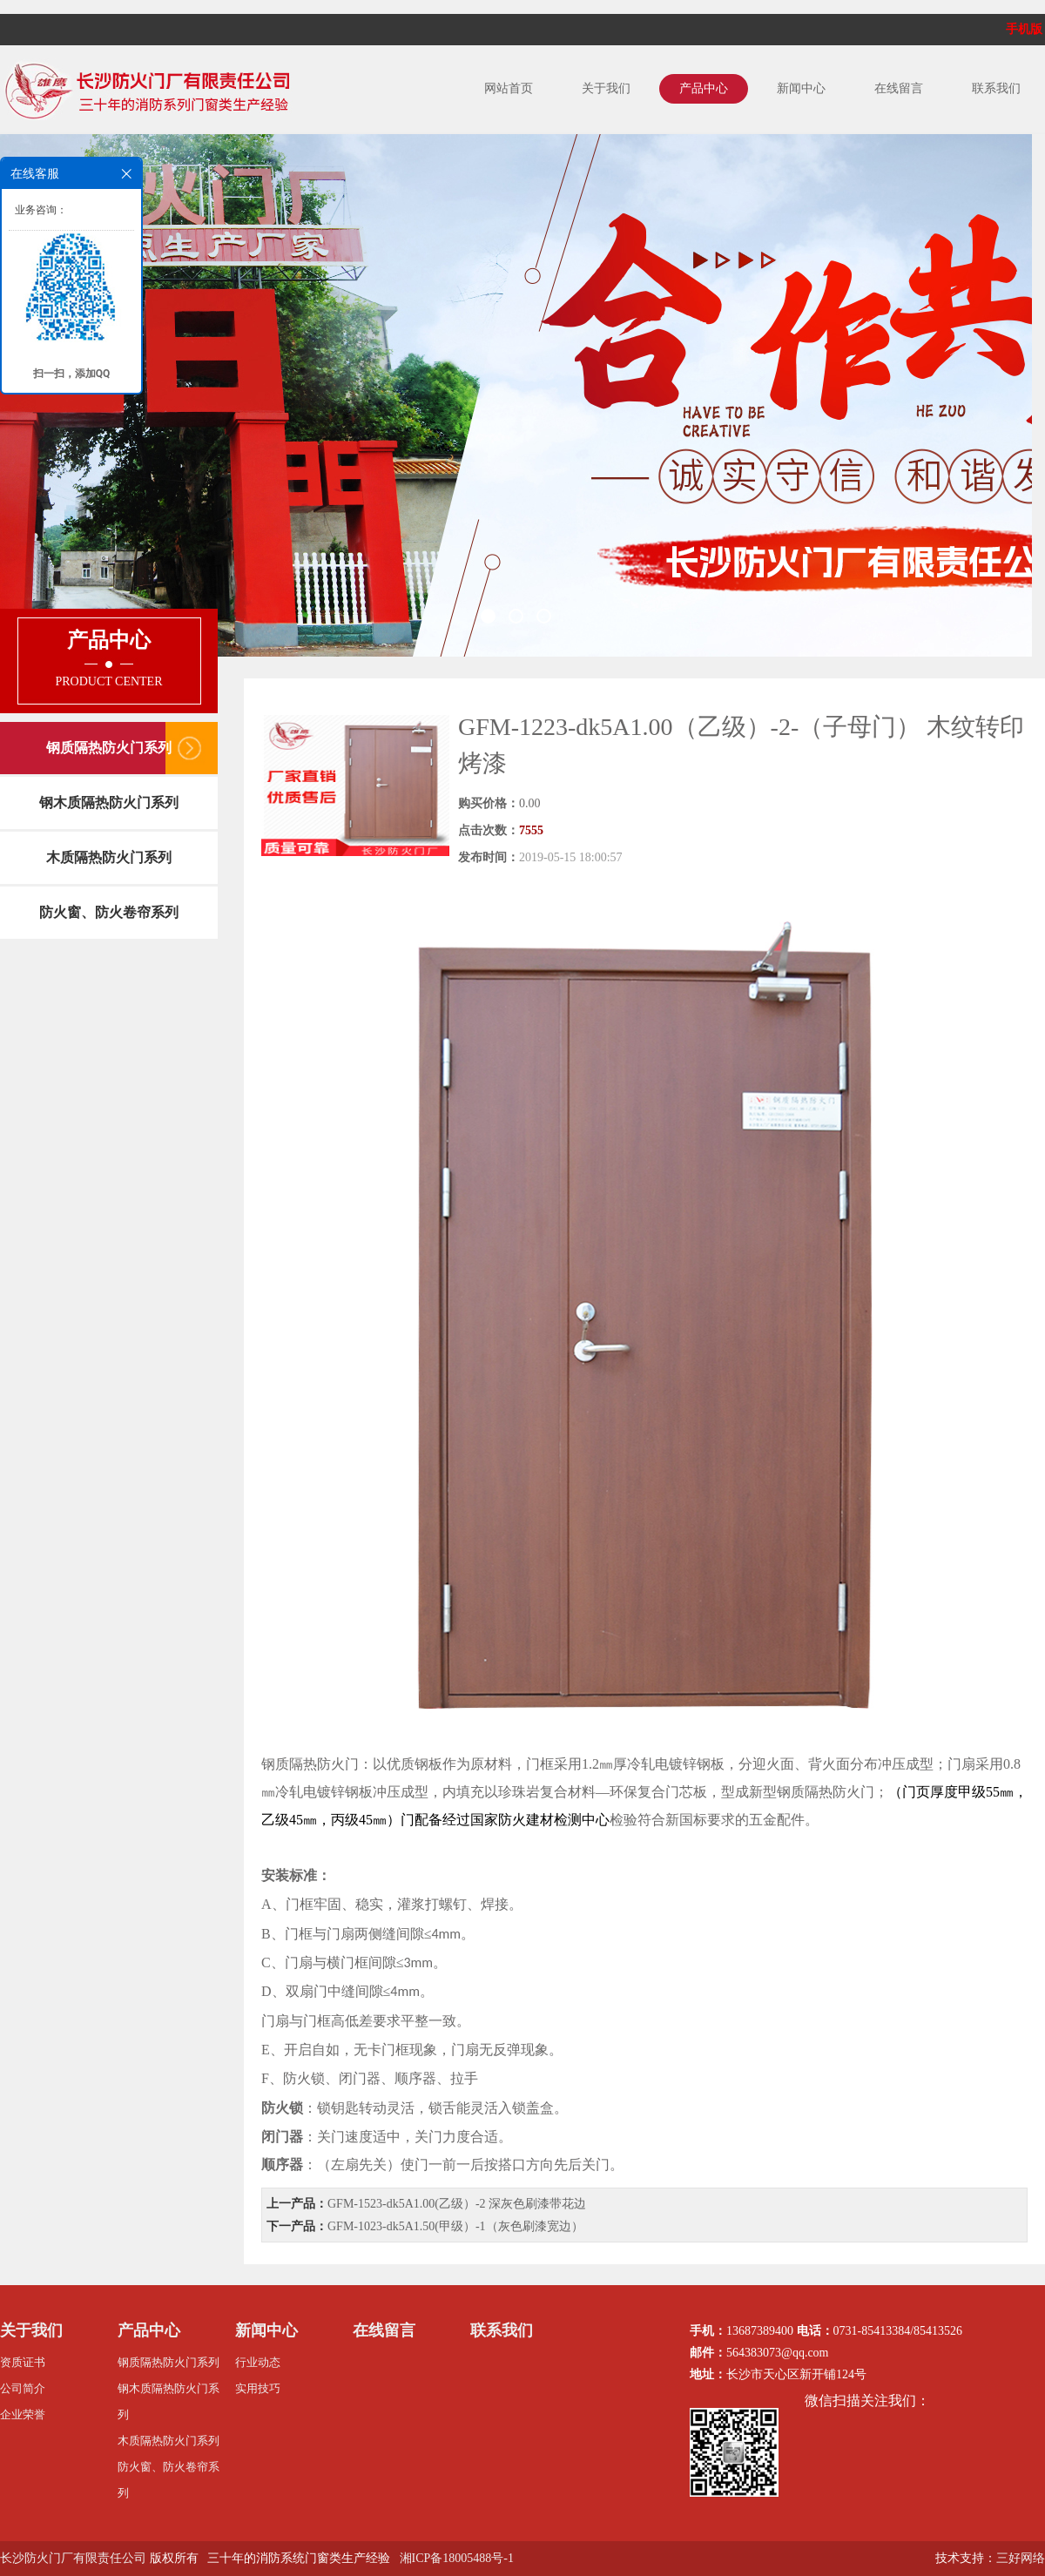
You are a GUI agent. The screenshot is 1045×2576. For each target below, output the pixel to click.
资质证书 (22, 2362)
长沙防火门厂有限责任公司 (73, 2558)
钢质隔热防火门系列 (109, 747)
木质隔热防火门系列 (109, 857)
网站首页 (508, 88)
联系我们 (996, 88)
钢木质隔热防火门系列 (109, 802)
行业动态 (257, 2362)
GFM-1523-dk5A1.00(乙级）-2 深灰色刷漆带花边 (456, 2203)
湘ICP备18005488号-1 (457, 2558)
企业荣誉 (22, 2414)
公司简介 (22, 2388)
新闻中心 (801, 88)
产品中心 (703, 88)
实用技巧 (257, 2388)
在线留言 (898, 88)
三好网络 (1020, 2558)
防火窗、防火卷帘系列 (109, 912)
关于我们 (606, 88)
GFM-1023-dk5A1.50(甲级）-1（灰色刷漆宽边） (455, 2226)
